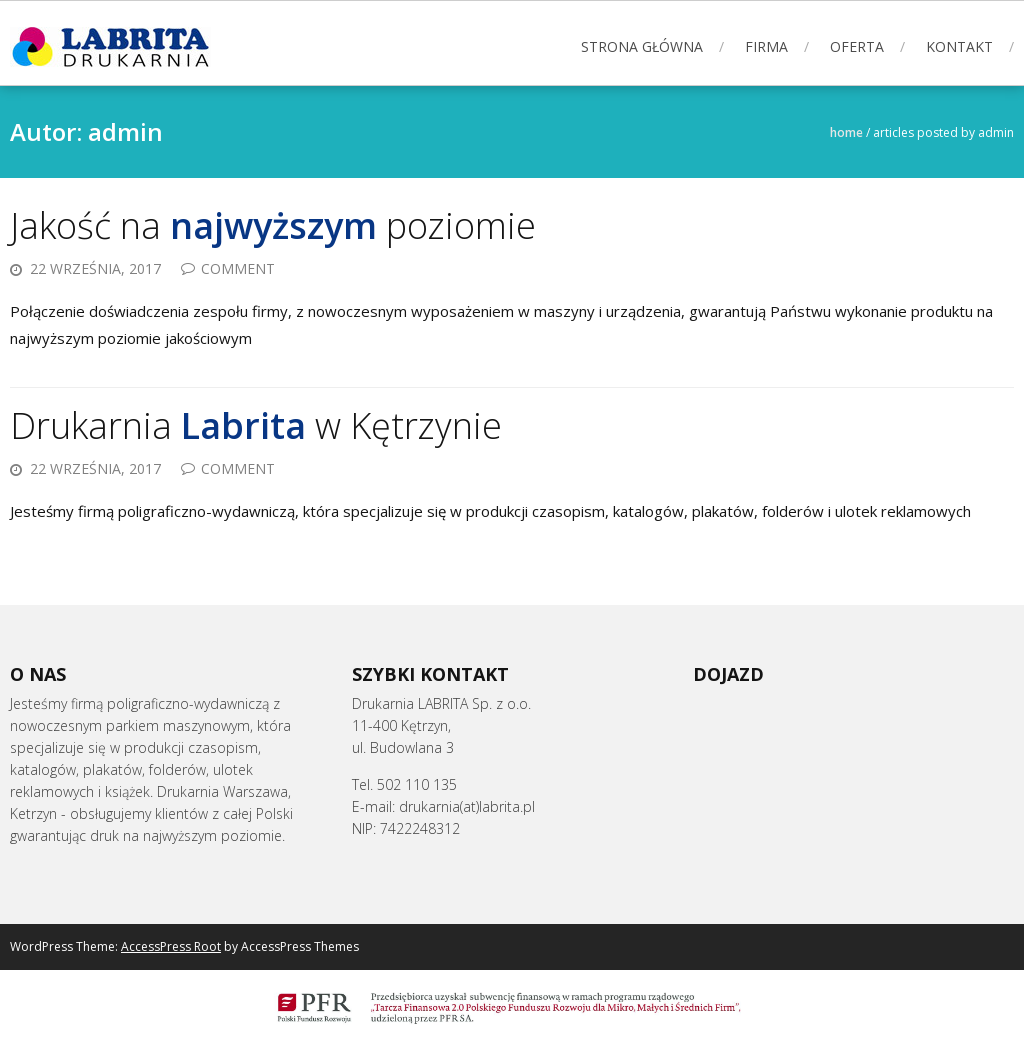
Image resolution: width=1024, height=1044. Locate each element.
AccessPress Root (171, 946)
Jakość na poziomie (273, 225)
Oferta (857, 46)
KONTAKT (959, 46)
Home (846, 132)
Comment (238, 268)
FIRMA (766, 46)
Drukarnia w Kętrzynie (256, 425)
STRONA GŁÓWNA (642, 46)
